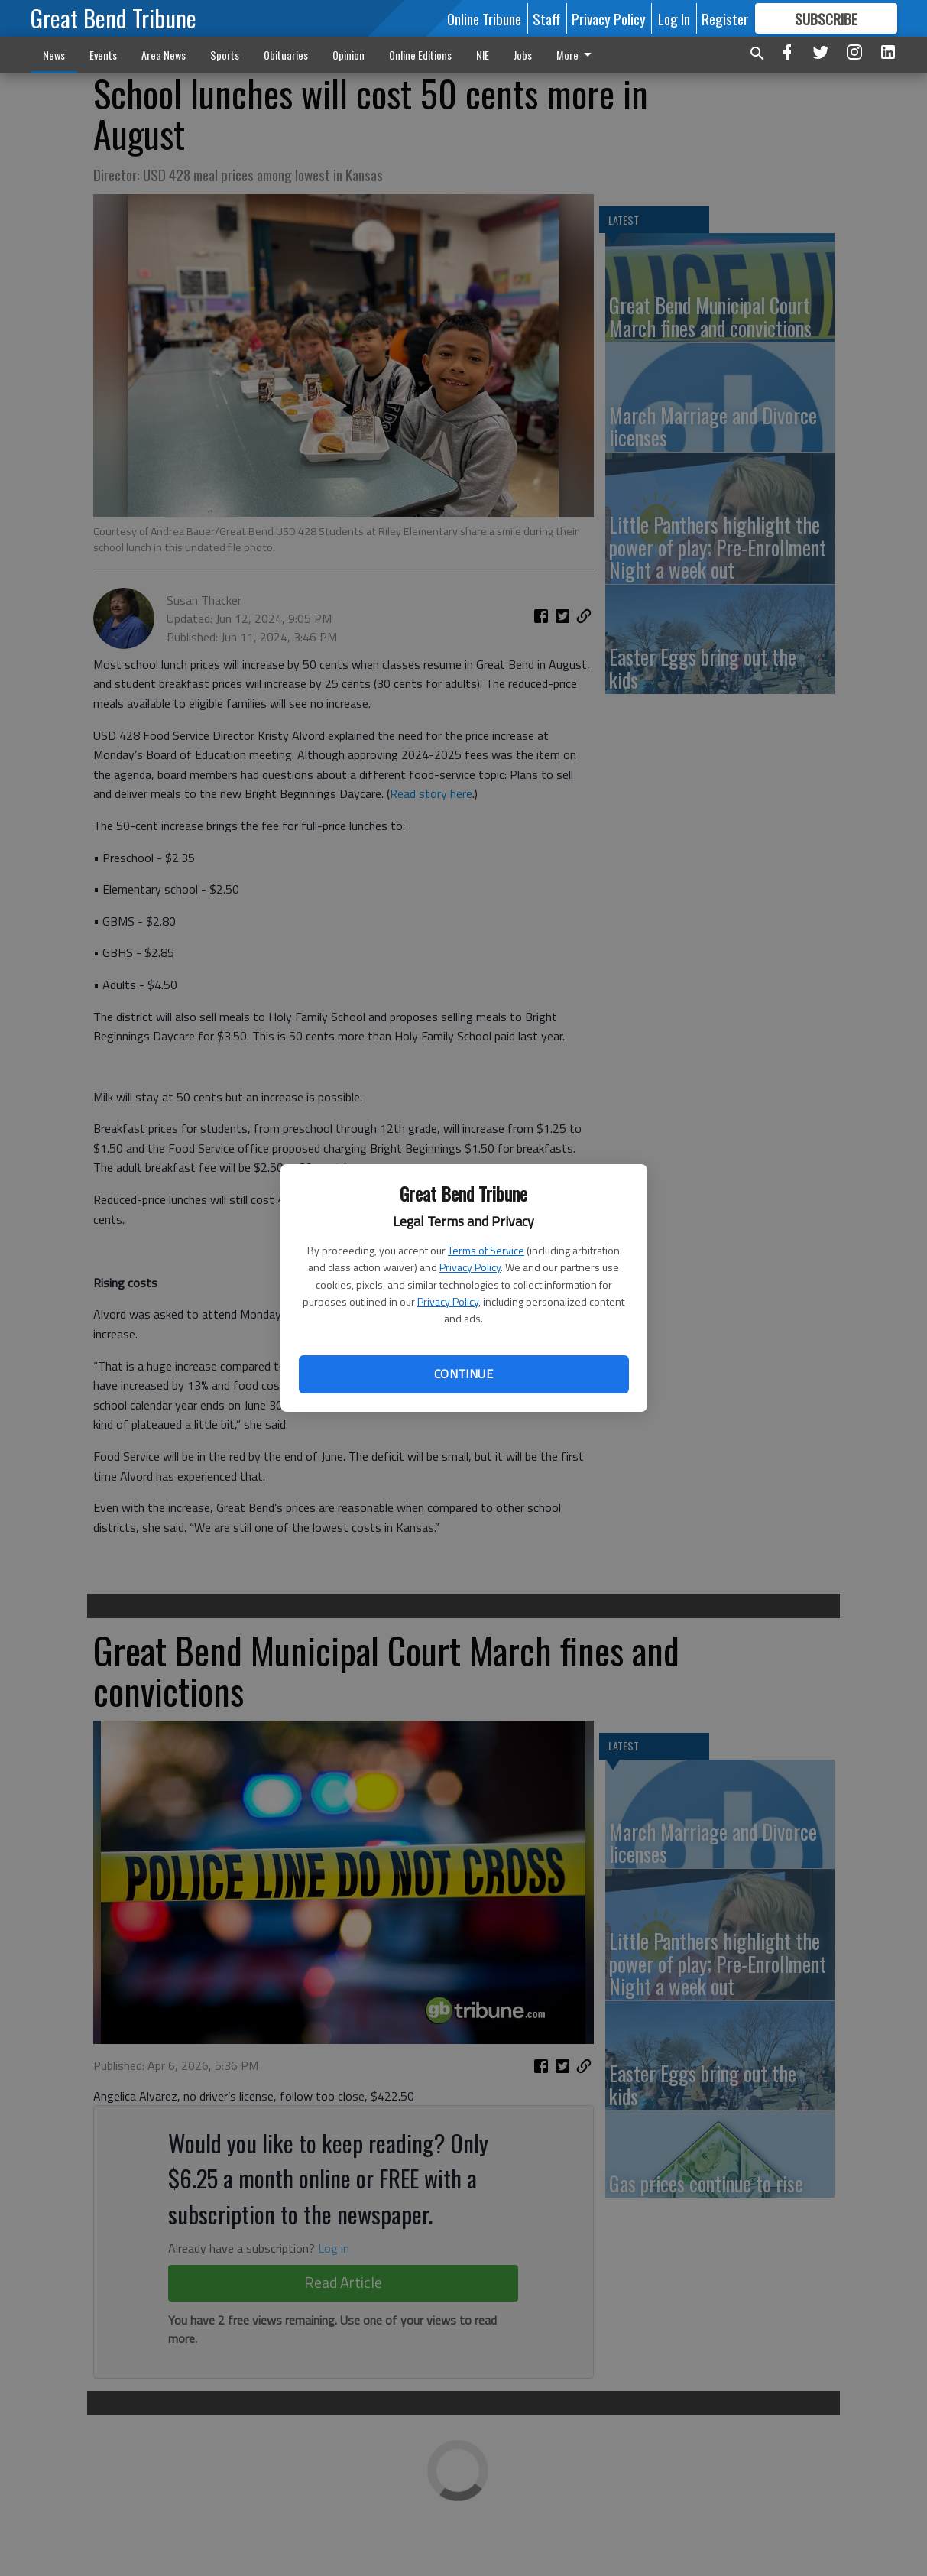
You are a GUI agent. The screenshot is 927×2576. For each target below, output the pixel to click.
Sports (224, 55)
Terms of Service (486, 1250)
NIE (482, 55)
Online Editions (420, 55)
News (54, 55)
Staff (546, 18)
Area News (163, 55)
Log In (674, 18)
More (576, 54)
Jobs (523, 55)
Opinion (348, 55)
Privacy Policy (470, 1267)
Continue (463, 1373)
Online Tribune (484, 18)
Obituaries (286, 55)
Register (725, 18)
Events (103, 55)
